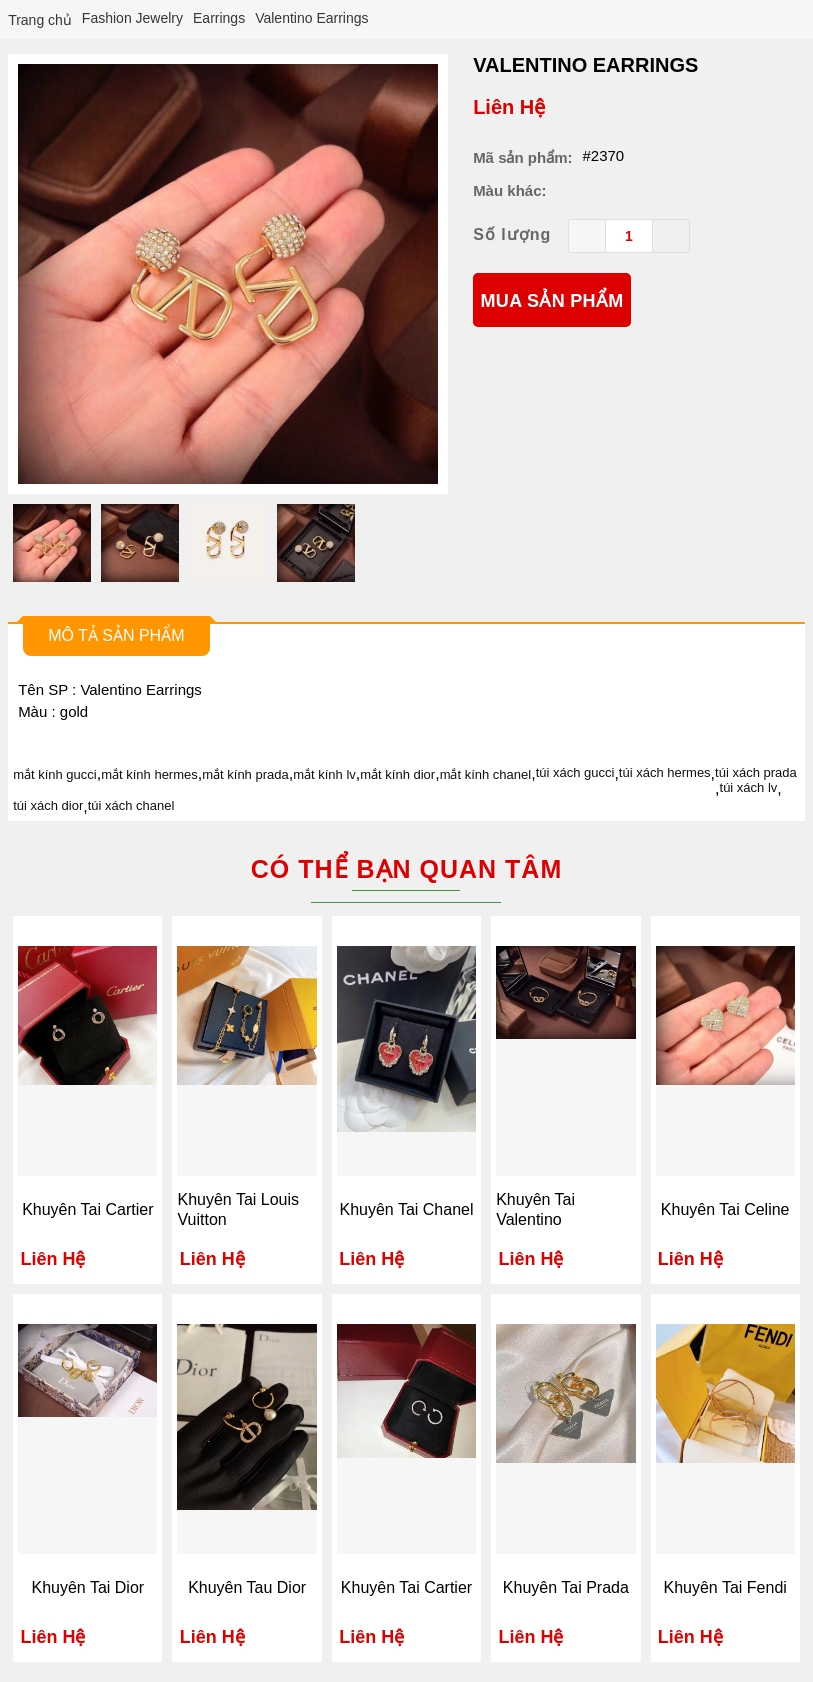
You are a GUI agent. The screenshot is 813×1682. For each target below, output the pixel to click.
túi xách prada (756, 772)
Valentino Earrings (585, 65)
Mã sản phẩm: (522, 157)
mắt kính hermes (149, 774)
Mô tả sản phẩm (116, 635)
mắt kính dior (397, 774)
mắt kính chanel (486, 774)
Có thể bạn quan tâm (406, 869)
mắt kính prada (245, 774)
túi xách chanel (131, 805)
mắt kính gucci (55, 774)
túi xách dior (48, 805)
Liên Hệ (509, 107)
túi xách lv (749, 787)
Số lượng (512, 234)
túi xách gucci (575, 772)
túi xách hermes (665, 772)
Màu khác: (509, 190)
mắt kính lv (324, 774)
